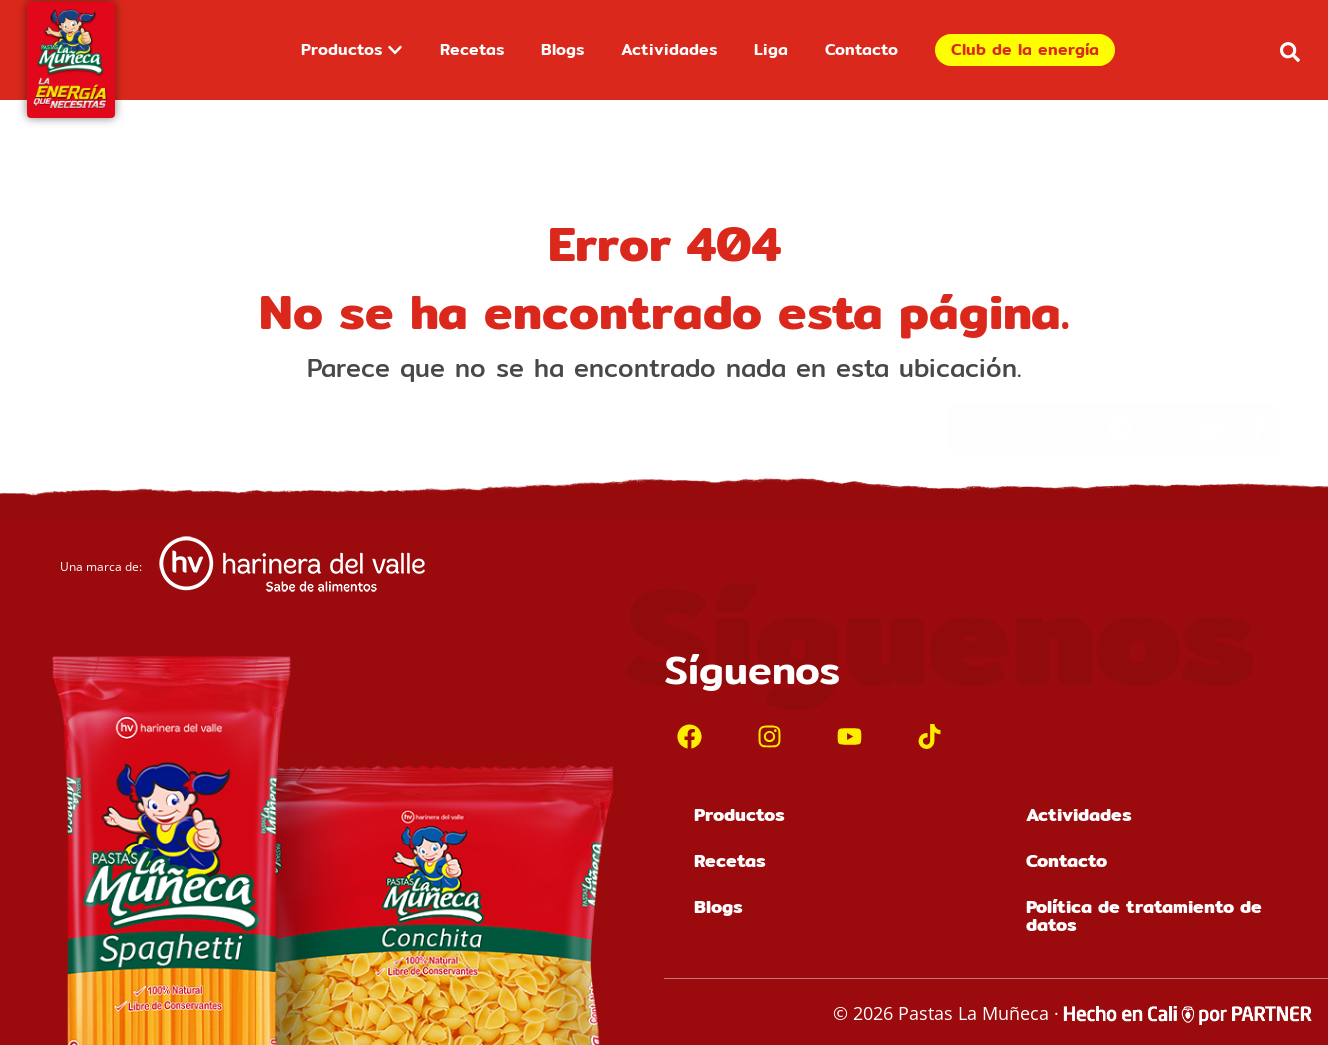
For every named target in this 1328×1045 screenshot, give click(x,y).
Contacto (1066, 860)
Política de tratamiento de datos (1144, 915)
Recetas (730, 860)
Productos (739, 814)
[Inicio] (71, 60)
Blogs (718, 906)
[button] (1290, 52)
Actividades (1079, 814)
